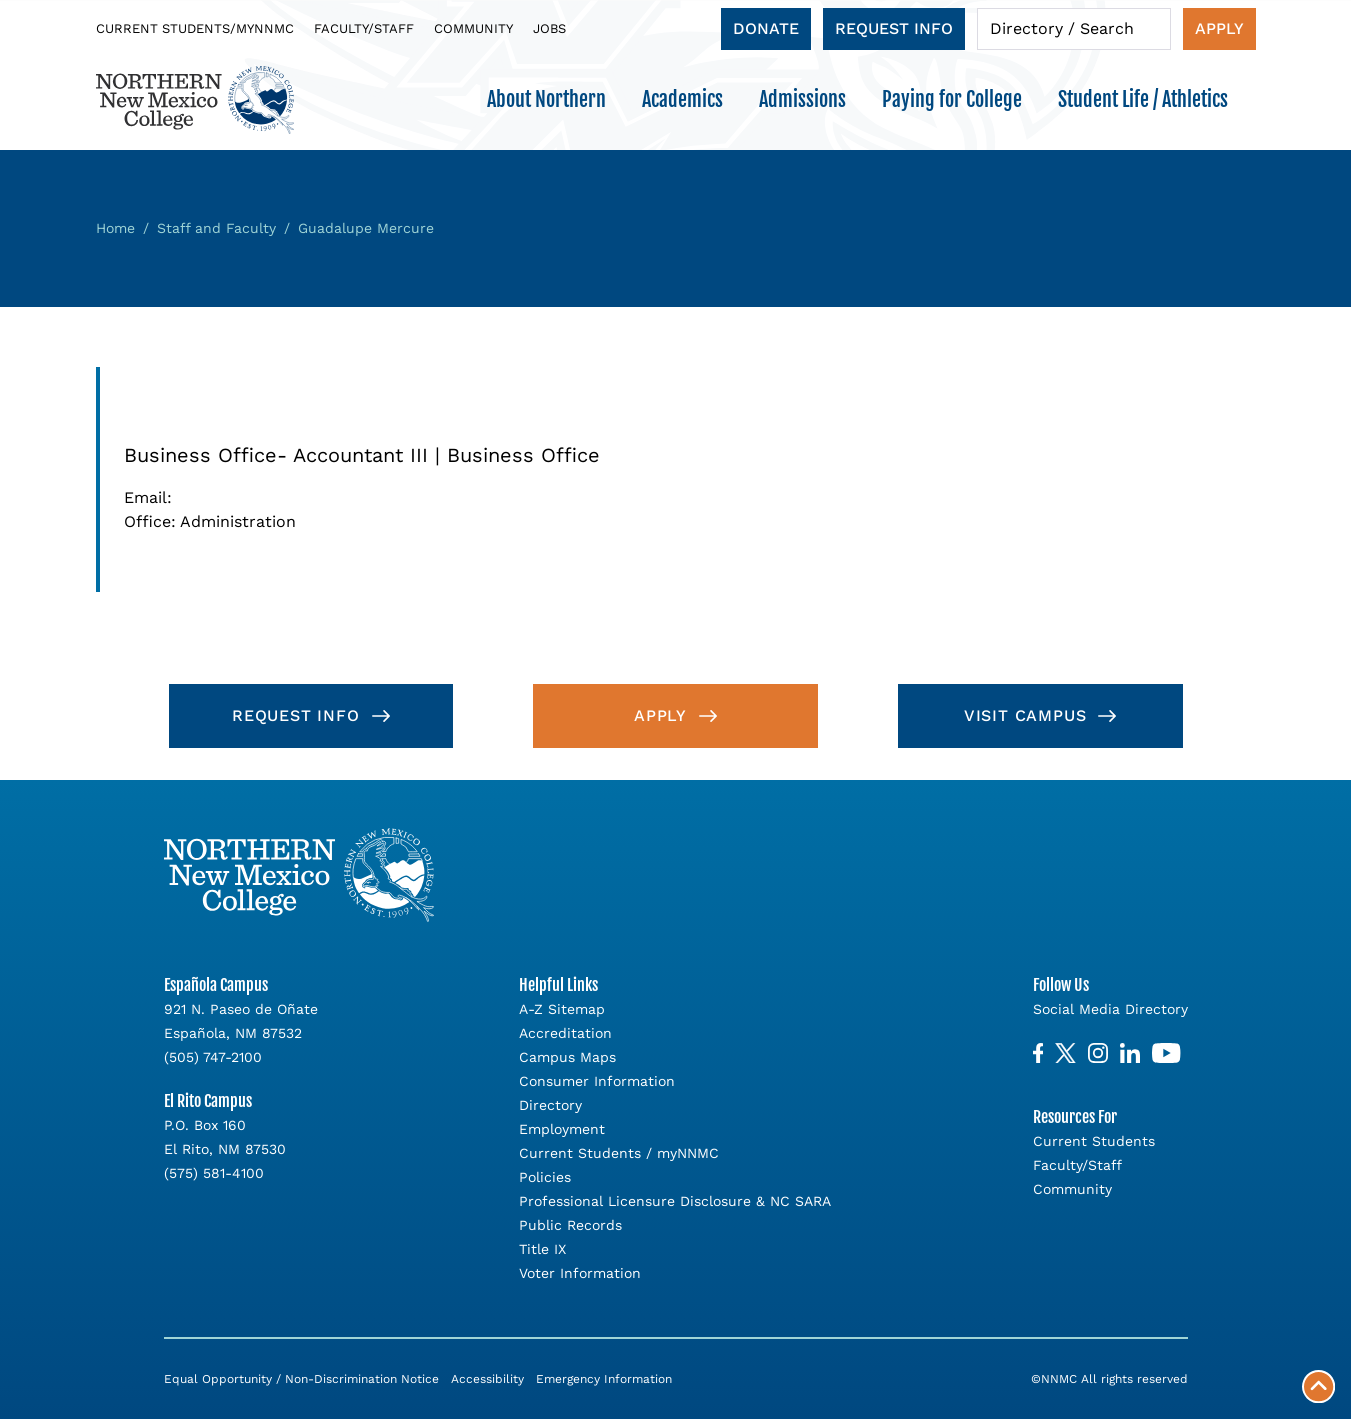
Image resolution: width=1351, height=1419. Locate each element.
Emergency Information (604, 1379)
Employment (562, 1129)
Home (115, 228)
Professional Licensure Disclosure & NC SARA (675, 1201)
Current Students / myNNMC (619, 1153)
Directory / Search (1062, 28)
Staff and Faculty (216, 228)
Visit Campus (1025, 715)
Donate (766, 28)
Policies (545, 1177)
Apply (1219, 28)
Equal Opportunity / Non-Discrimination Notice (301, 1379)
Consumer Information (597, 1081)
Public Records (570, 1225)
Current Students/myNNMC (195, 28)
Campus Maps (567, 1057)
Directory (550, 1105)
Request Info (894, 28)
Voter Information (580, 1273)
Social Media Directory (1110, 1009)
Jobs (549, 28)
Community (473, 28)
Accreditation (565, 1033)
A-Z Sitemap (562, 1009)
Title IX (542, 1249)
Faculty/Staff (364, 28)
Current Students (1094, 1141)
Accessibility (487, 1379)
